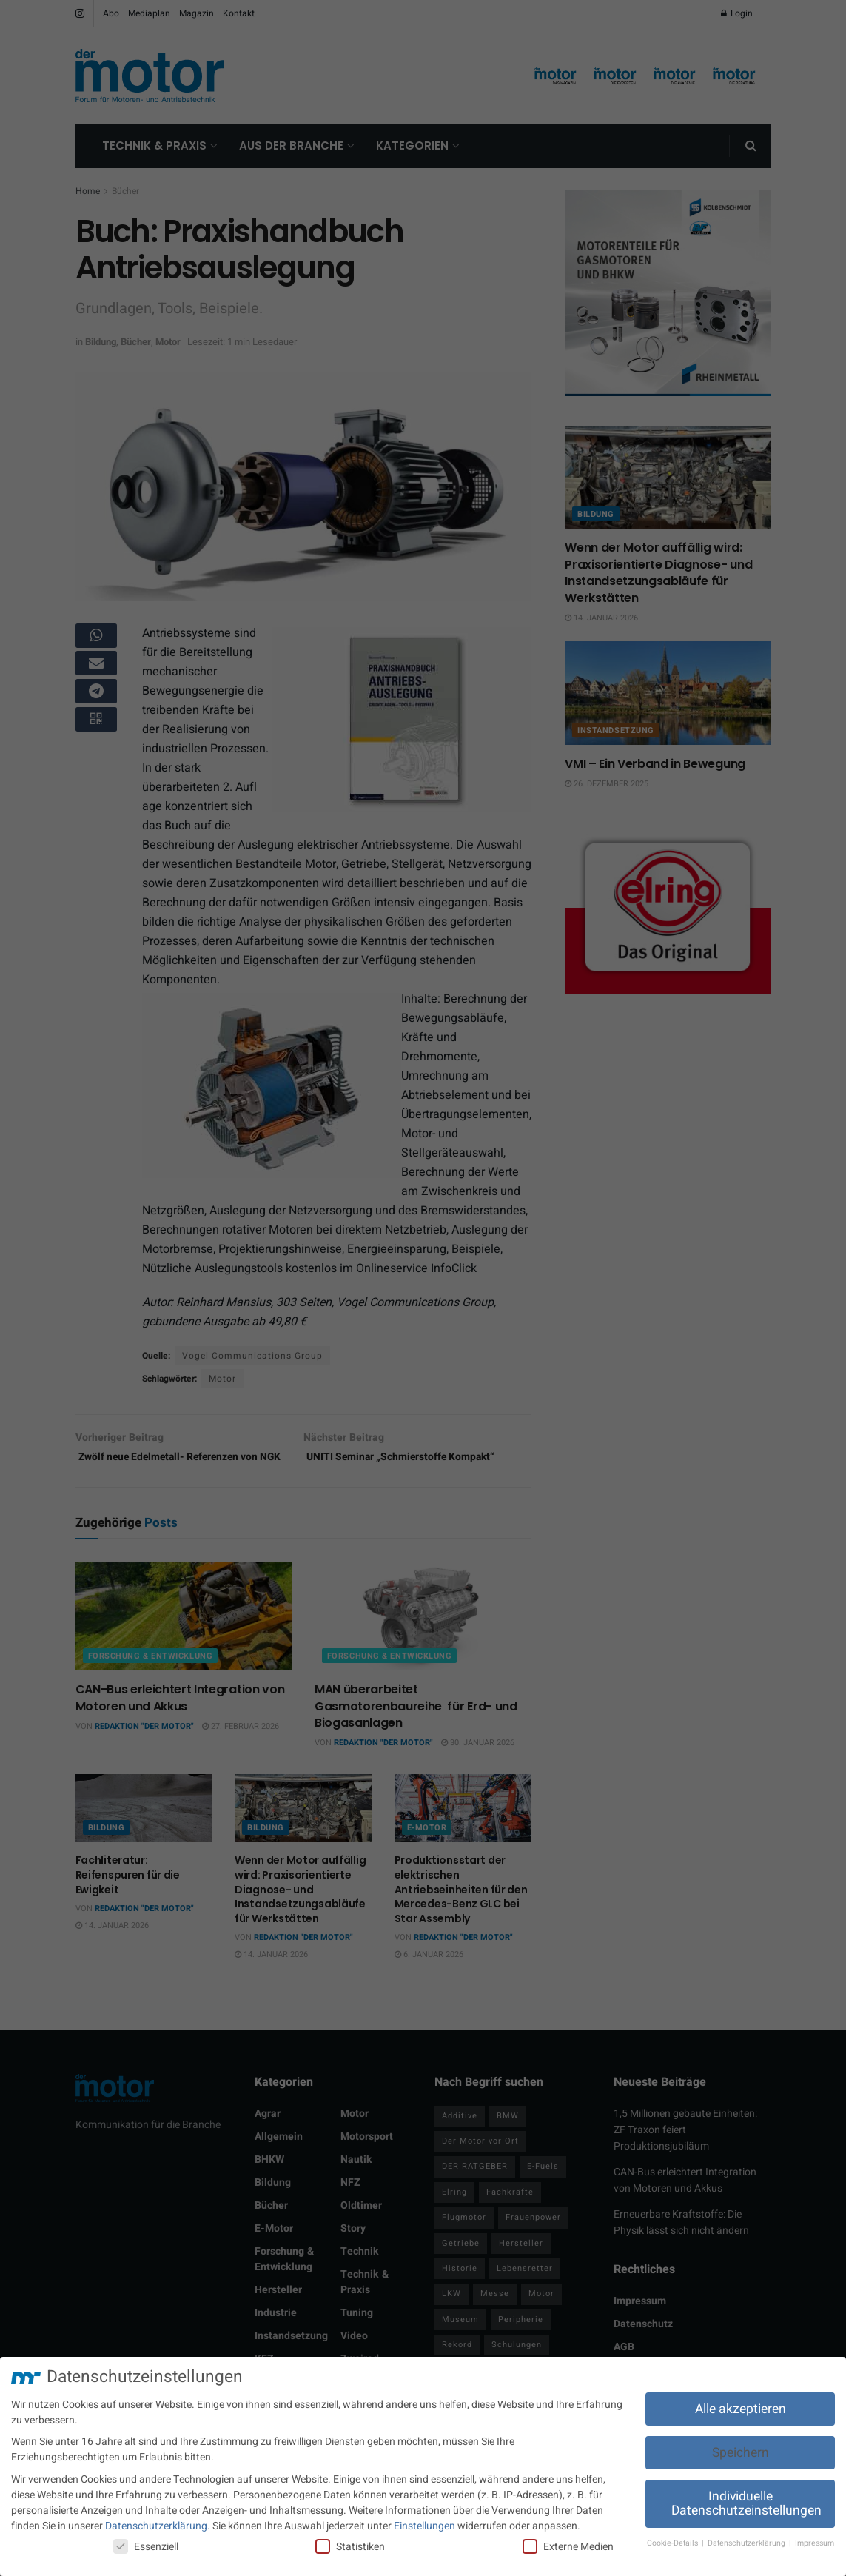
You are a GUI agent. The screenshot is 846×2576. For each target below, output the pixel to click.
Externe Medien (568, 2547)
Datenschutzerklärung (156, 2526)
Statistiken (350, 2547)
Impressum (814, 2543)
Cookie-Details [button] (673, 2543)
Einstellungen (424, 2526)
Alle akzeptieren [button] (740, 2409)
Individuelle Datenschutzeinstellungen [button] (746, 2503)
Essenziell (145, 2547)
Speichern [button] (740, 2452)
